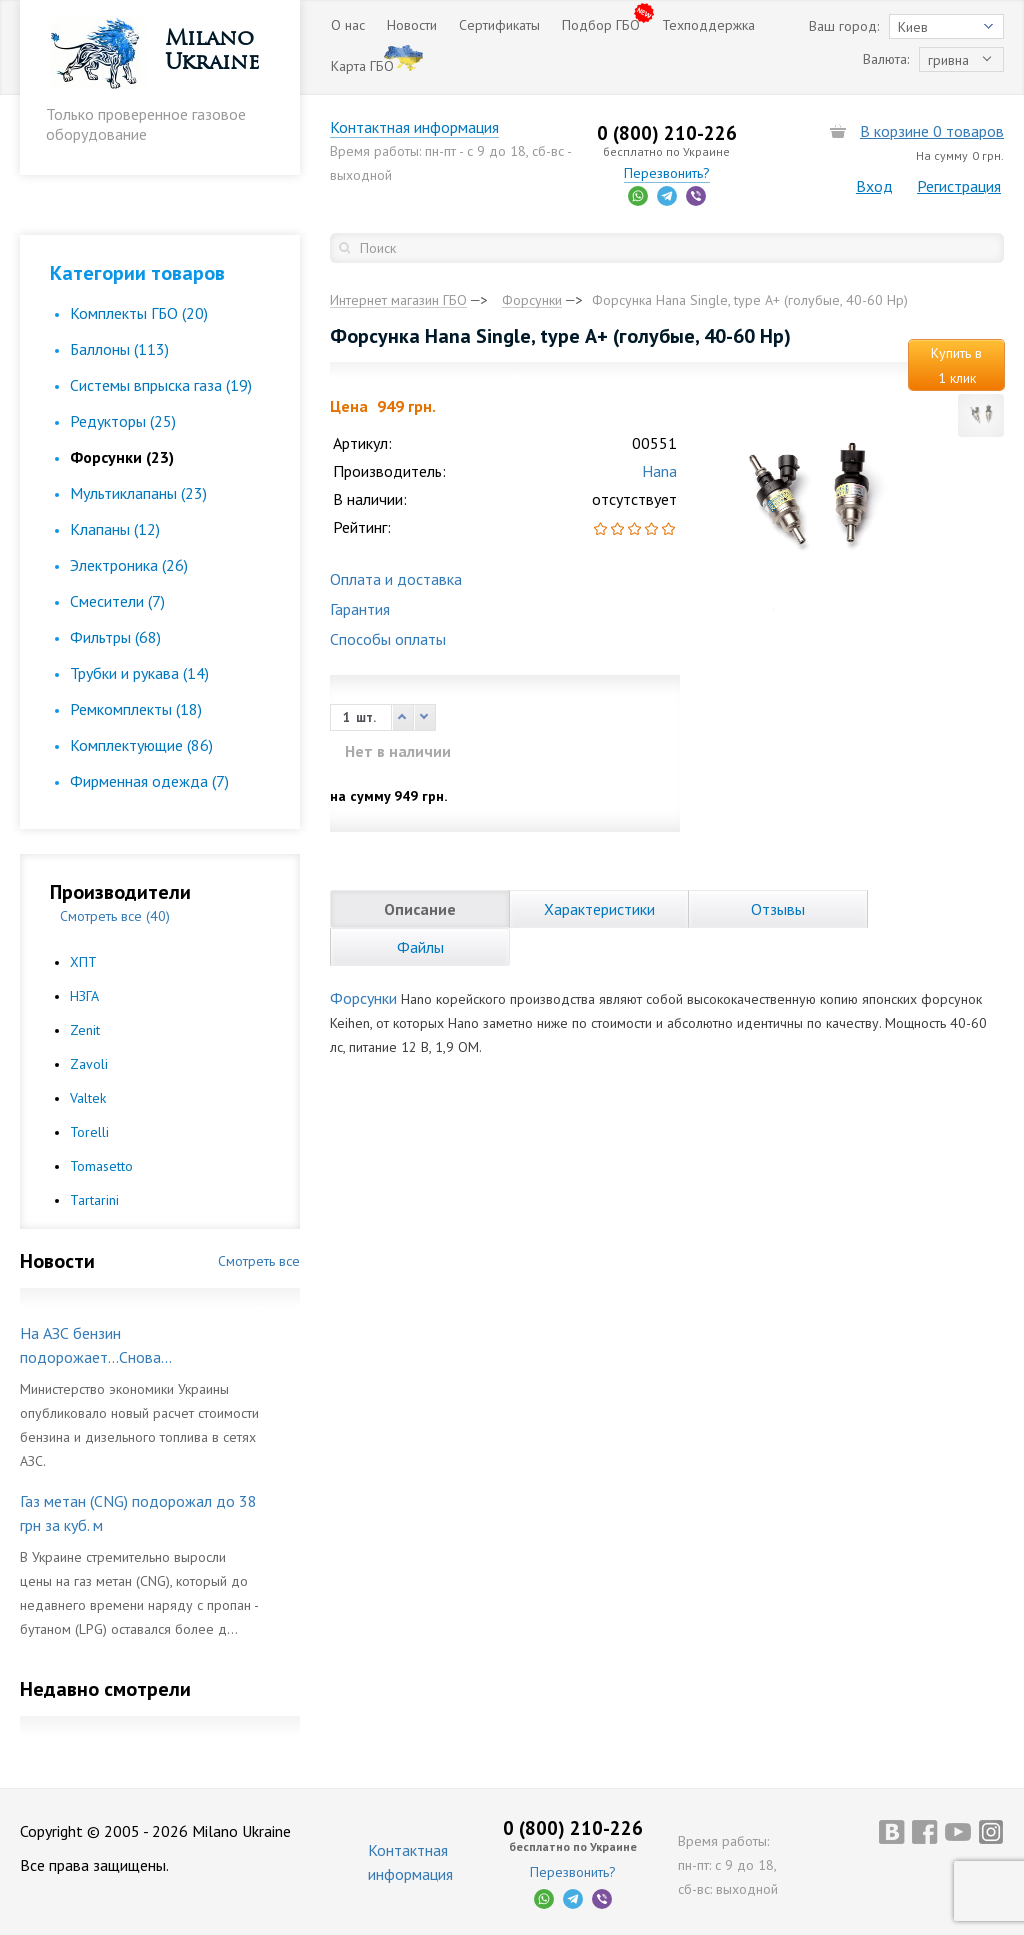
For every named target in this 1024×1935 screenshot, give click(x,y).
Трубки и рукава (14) (139, 673)
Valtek (88, 1098)
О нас (348, 25)
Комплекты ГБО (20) (139, 313)
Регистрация (959, 186)
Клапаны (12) (115, 529)
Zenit (85, 1030)
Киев (913, 27)
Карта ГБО (362, 66)
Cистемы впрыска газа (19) (161, 385)
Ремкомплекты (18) (136, 709)
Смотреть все (259, 1261)
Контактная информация (414, 127)
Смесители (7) (117, 601)
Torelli (89, 1132)
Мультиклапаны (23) (138, 493)
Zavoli (89, 1064)
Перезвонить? (667, 173)
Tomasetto (101, 1166)
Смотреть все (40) (115, 916)
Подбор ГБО (601, 25)
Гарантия (360, 609)
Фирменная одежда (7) (149, 781)
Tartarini (94, 1200)
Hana (659, 471)
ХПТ (83, 962)
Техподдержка (708, 25)
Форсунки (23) (122, 457)
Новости (412, 25)
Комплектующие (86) (141, 745)
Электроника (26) (129, 565)
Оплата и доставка (396, 579)
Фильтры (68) (115, 637)
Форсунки (363, 998)
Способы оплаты (388, 639)
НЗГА (84, 996)
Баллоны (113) (119, 349)
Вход (874, 186)
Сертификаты (499, 25)
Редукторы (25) (123, 421)
